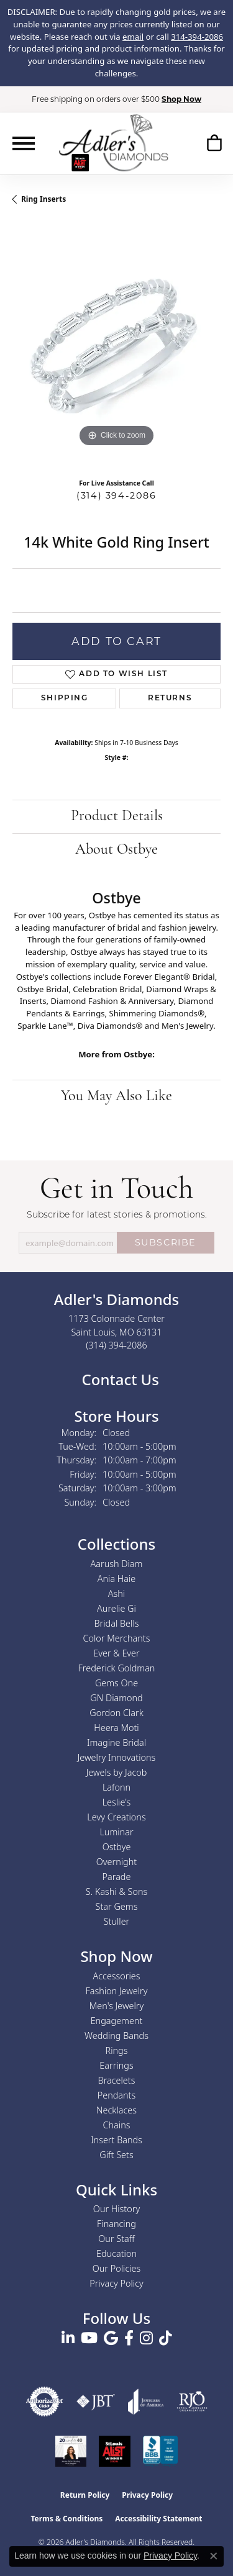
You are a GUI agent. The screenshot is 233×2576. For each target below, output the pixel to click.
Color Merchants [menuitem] (116, 1638)
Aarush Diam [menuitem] (117, 1564)
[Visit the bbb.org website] (160, 2451)
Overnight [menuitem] (116, 1862)
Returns (170, 698)
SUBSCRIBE (165, 1242)
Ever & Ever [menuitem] (116, 1653)
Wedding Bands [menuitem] (116, 2035)
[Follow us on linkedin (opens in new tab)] (68, 2338)
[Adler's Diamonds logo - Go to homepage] (113, 142)
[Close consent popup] (213, 2556)
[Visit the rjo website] (192, 2401)
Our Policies (117, 2268)
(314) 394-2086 (116, 495)
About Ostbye (116, 850)
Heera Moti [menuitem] (116, 1727)
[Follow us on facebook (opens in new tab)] (129, 2338)
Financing (116, 2224)
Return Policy (85, 2495)
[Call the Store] (116, 1345)
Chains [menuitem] (116, 2125)
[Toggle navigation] (23, 143)
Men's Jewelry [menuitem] (116, 2006)
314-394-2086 (197, 36)
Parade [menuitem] (117, 1876)
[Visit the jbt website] (96, 2401)
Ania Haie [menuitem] (117, 1578)
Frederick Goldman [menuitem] (116, 1668)
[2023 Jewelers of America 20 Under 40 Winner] (70, 2451)
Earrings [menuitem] (116, 2065)
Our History (116, 2209)
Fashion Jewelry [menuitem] (117, 1991)
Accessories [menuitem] (116, 1976)
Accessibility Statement (158, 2518)
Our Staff (116, 2238)
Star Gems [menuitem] (117, 1906)
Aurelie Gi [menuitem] (116, 1608)
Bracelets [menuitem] (116, 2080)
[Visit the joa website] (146, 2401)
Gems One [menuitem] (116, 1683)
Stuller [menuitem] (117, 1921)
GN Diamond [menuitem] (116, 1698)
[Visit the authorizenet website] (44, 2401)
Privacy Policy (116, 2283)
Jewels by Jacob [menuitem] (116, 1772)
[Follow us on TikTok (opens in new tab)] (165, 2338)
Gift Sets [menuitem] (116, 2155)
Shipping (64, 698)
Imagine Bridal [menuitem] (116, 1742)
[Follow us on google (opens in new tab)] (111, 2338)
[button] (214, 143)
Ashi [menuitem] (116, 1593)
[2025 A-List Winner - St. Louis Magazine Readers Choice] (114, 2451)
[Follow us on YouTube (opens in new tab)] (89, 2338)
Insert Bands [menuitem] (116, 2140)
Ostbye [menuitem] (117, 1847)
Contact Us (118, 1379)
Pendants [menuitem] (117, 2095)
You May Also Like (116, 1096)
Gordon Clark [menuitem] (116, 1713)
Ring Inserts (43, 199)
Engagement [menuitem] (117, 2021)
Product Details (117, 816)
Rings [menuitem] (117, 2050)
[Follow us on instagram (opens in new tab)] (146, 2338)
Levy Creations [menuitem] (116, 1817)
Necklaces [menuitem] (116, 2110)
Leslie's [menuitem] (117, 1802)
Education (116, 2253)
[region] (116, 346)
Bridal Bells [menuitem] (116, 1623)
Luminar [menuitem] (116, 1832)
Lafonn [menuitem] (116, 1787)
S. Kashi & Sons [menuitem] (116, 1891)
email (133, 36)
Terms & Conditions (66, 2518)
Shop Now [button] (181, 99)
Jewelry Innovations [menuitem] (117, 1757)
